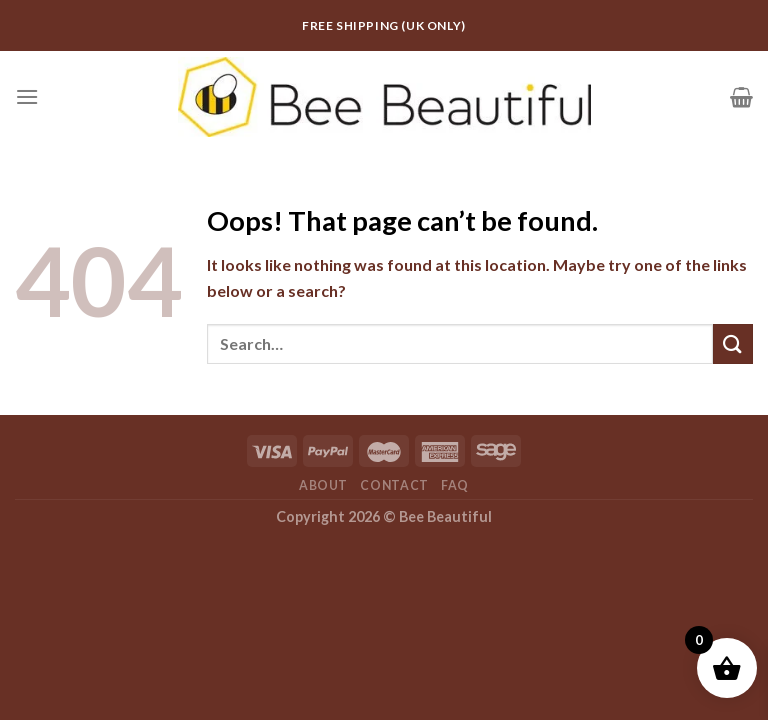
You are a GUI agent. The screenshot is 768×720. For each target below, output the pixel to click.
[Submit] (733, 343)
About (323, 485)
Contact (394, 485)
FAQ (455, 485)
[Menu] (27, 96)
